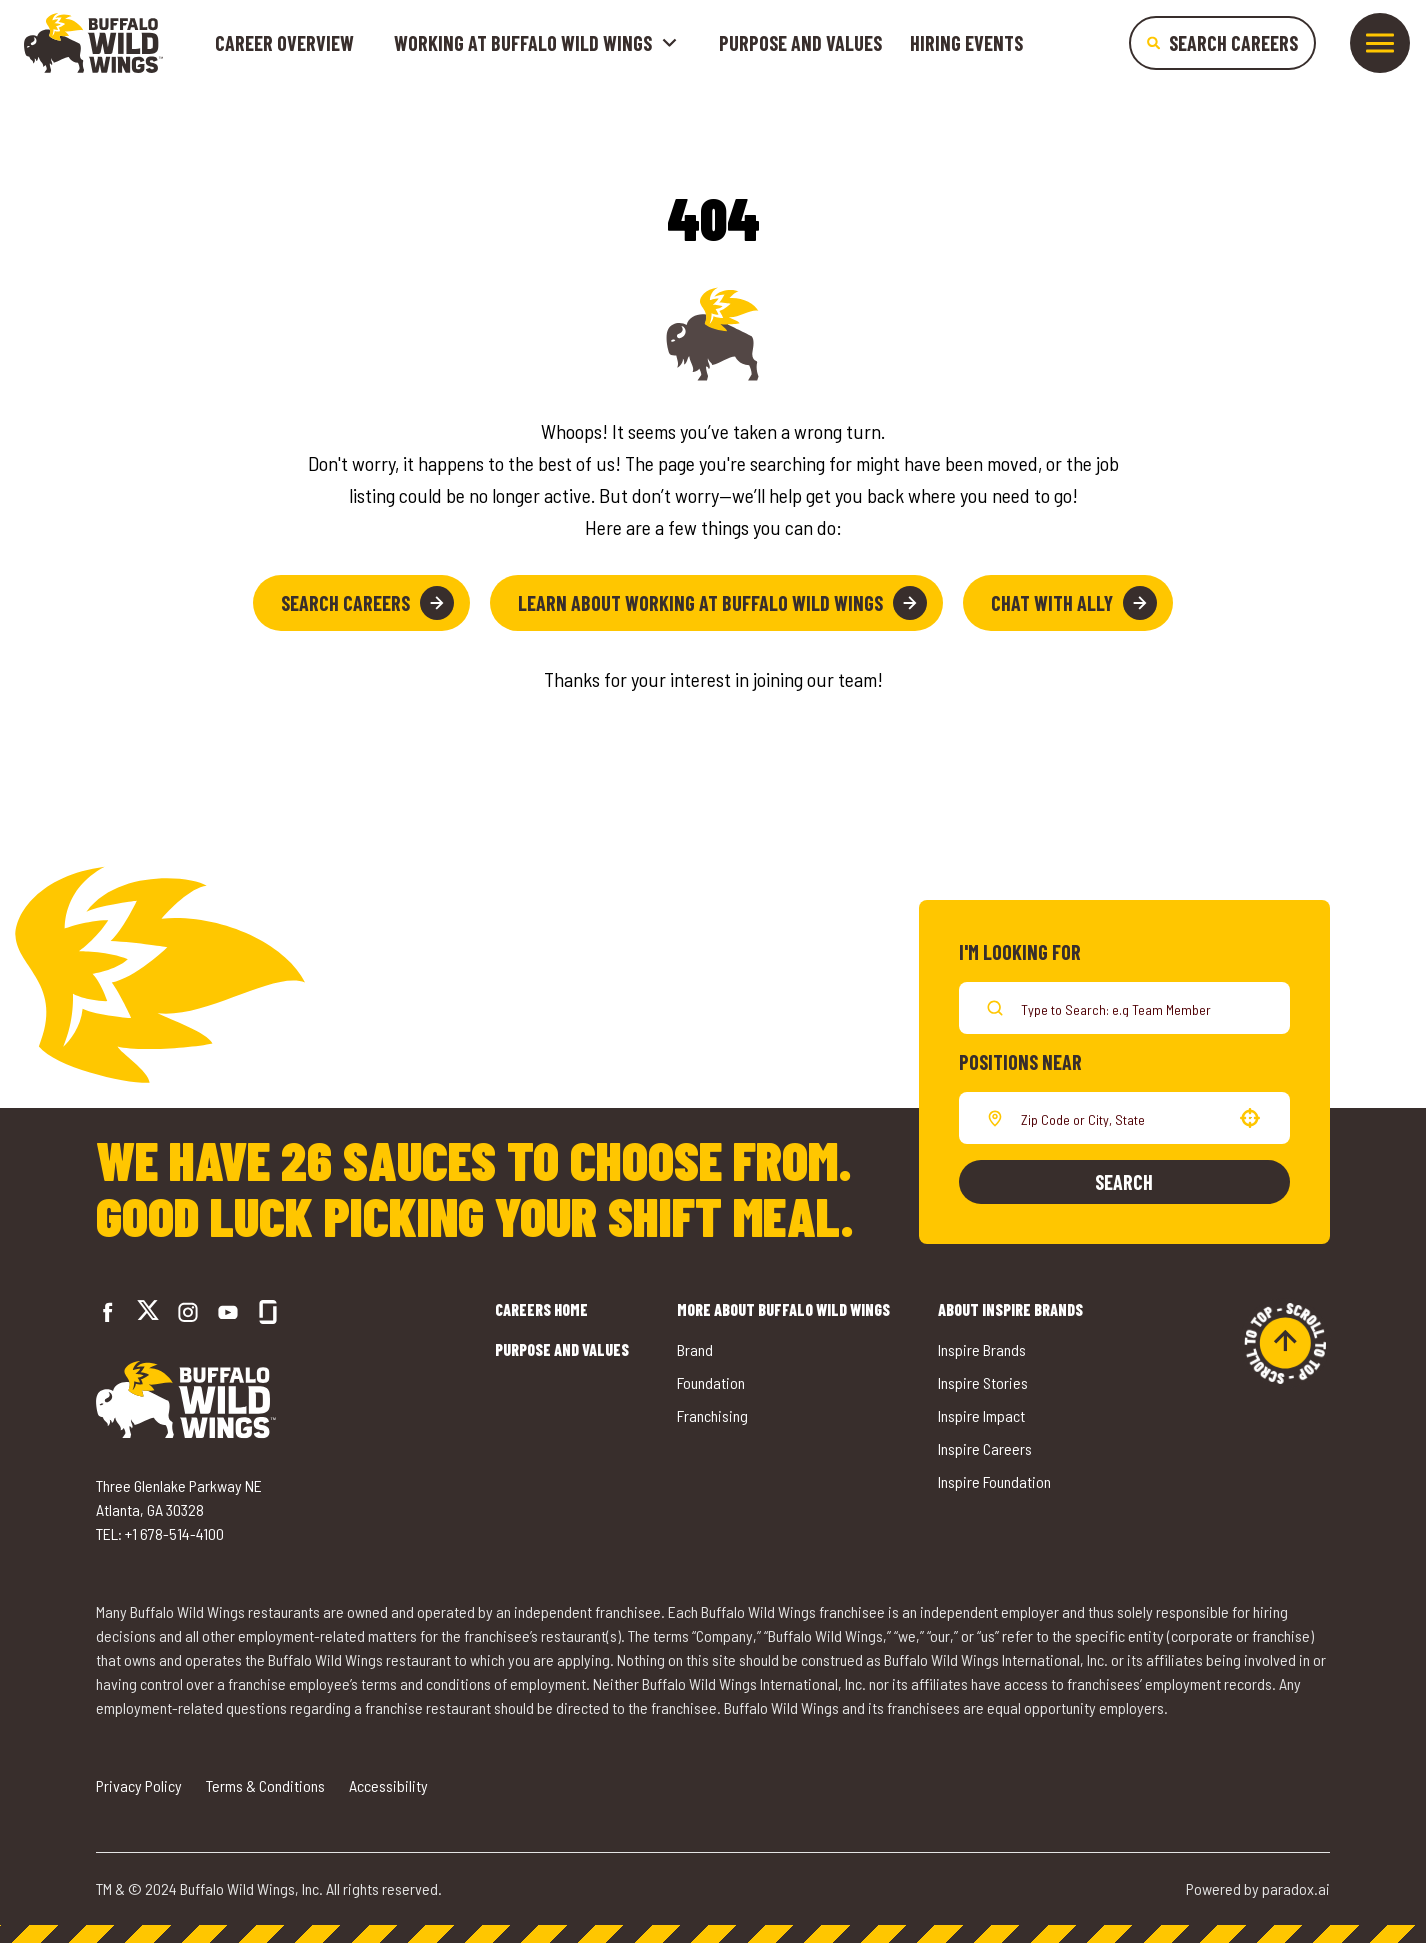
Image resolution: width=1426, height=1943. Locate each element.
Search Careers (367, 603)
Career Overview (284, 43)
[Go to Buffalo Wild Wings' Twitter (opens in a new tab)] (148, 1312)
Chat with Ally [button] (1074, 603)
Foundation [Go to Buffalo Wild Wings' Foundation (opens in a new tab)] (711, 1382)
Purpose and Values (800, 43)
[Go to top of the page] (1285, 1343)
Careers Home (541, 1309)
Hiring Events (966, 43)
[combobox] (1120, 1118)
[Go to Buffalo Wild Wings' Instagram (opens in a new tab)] (188, 1312)
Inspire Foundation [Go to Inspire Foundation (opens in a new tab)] (994, 1481)
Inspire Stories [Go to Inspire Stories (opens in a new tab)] (983, 1382)
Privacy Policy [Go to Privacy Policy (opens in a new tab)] (139, 1785)
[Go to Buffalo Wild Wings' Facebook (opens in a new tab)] (108, 1312)
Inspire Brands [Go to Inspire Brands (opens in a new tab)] (982, 1349)
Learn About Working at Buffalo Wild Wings (722, 603)
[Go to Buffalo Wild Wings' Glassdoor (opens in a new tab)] (268, 1312)
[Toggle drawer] (1380, 43)
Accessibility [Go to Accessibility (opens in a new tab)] (388, 1785)
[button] (1250, 1118)
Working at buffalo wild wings (536, 43)
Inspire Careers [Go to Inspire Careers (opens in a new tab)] (985, 1448)
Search (1124, 1182)
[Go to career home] (93, 43)
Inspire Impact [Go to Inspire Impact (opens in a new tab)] (981, 1415)
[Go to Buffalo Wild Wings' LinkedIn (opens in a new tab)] (228, 1312)
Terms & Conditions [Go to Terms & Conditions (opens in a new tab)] (265, 1785)
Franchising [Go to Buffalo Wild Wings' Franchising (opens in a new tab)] (712, 1415)
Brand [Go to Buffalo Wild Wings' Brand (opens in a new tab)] (695, 1349)
